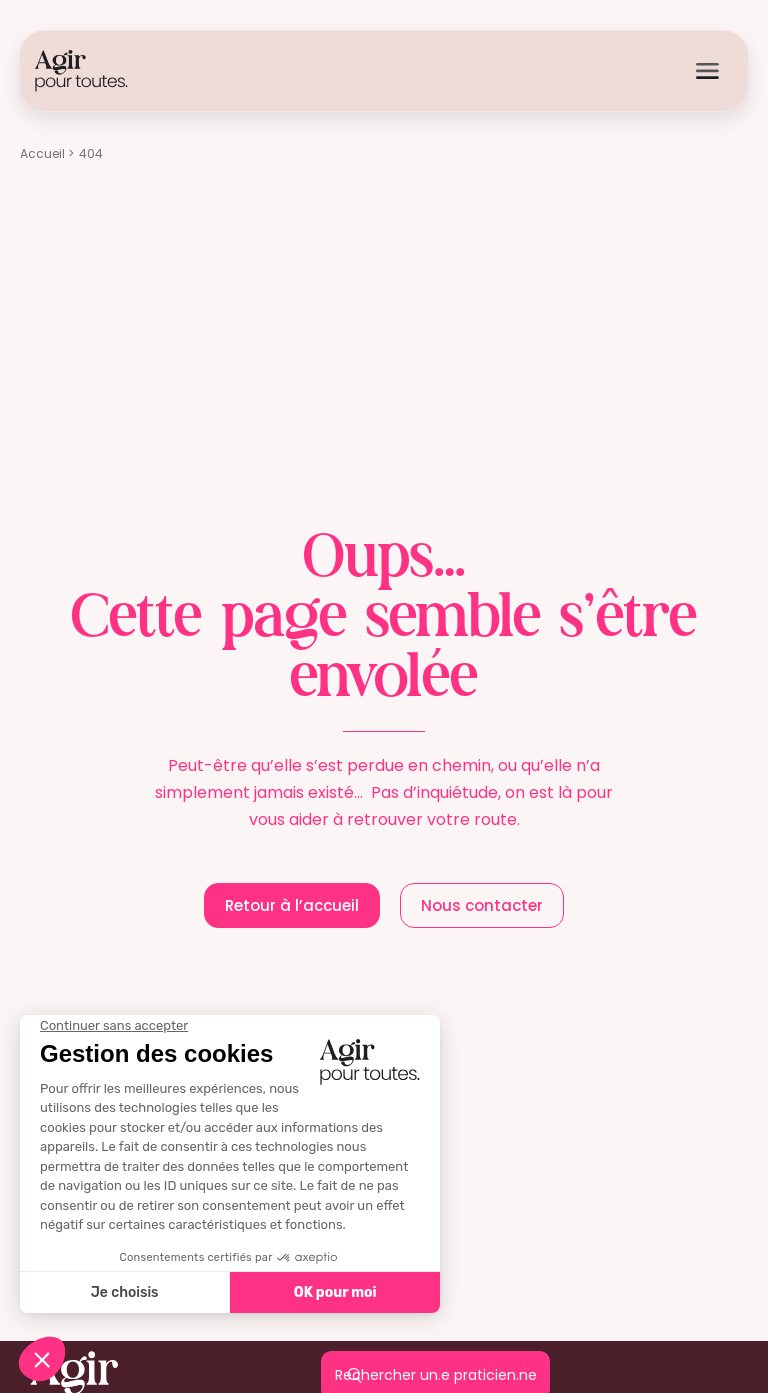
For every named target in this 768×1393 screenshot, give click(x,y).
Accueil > (47, 153)
